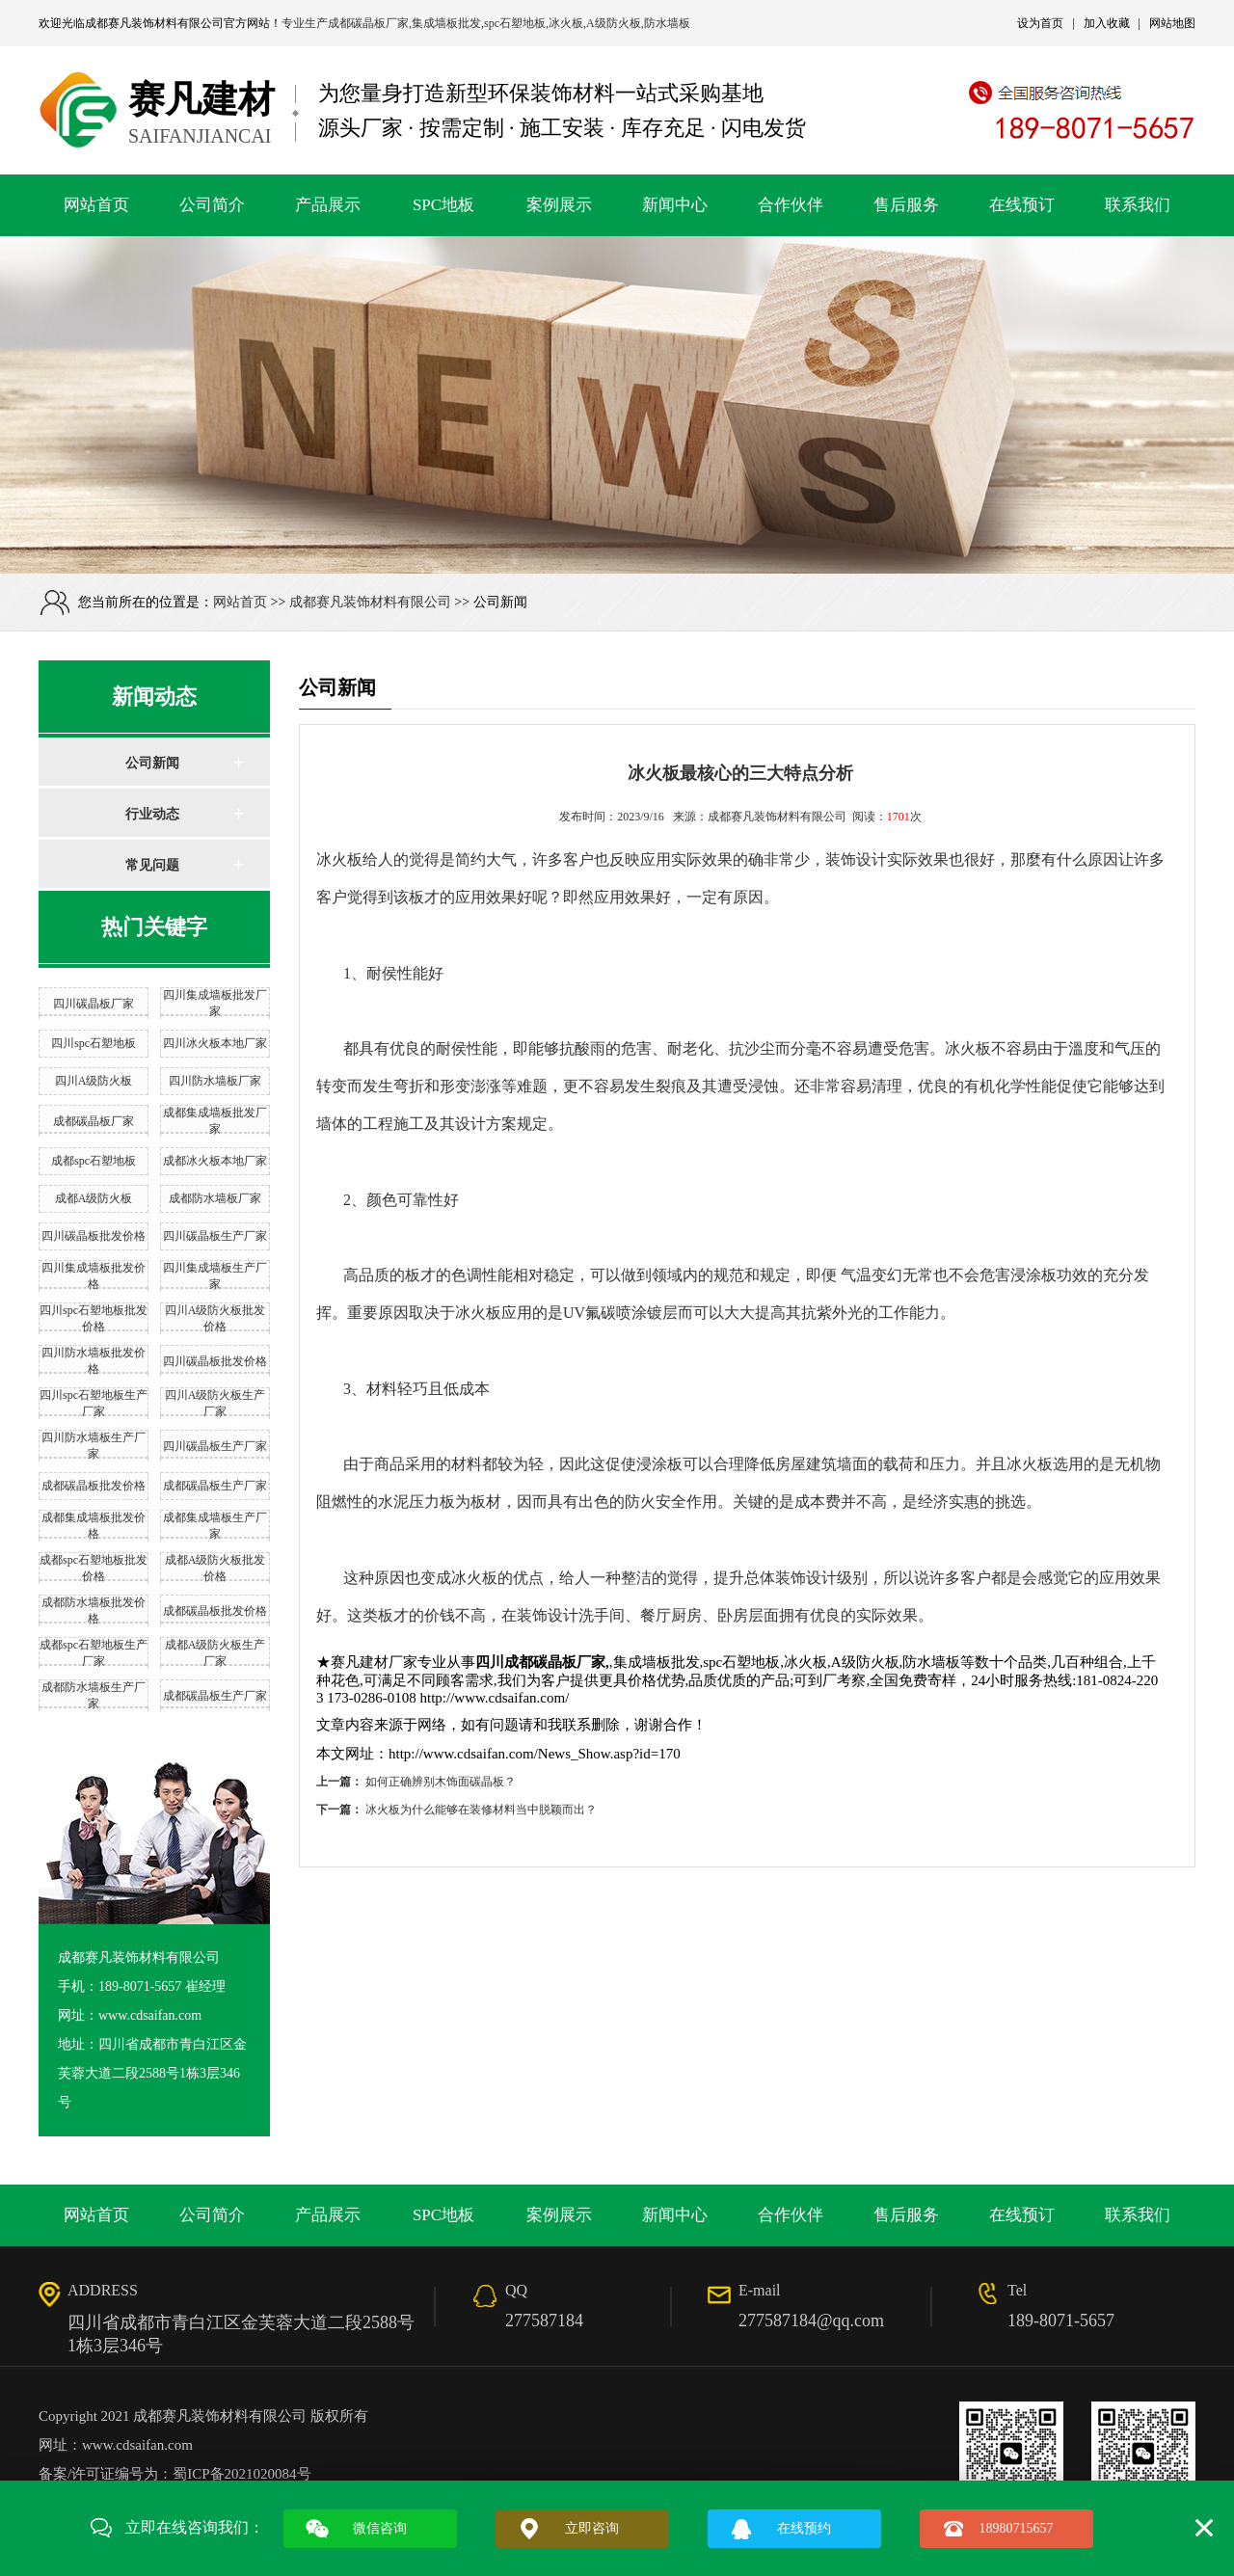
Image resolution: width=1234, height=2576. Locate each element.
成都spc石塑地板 (93, 1160)
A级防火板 (613, 23)
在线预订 (1022, 205)
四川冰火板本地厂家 (215, 1043)
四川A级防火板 (94, 1080)
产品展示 (328, 205)
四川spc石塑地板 (93, 1043)
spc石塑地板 (515, 23)
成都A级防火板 (94, 1198)
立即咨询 (592, 2528)
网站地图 (1172, 23)
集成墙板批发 (446, 23)
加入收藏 (1107, 23)
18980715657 (1016, 2528)
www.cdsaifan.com (137, 2445)
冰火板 (566, 23)
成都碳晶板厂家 (368, 23)
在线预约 (804, 2528)
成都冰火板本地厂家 (215, 1160)
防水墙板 (667, 23)
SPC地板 (443, 205)
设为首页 (1040, 23)
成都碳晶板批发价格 (93, 1485)
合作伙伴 (790, 205)
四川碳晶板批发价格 (93, 1236)
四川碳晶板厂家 (93, 1003)
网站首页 (96, 205)
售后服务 (906, 205)
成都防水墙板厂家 (215, 1198)
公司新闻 (152, 763)
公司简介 (212, 205)
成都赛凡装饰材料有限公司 (154, 23)
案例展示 (559, 205)
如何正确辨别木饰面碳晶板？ (440, 1781)
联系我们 (1137, 205)
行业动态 (152, 814)
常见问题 (152, 865)
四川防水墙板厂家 (215, 1080)
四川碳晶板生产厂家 (215, 1236)
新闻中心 (675, 205)
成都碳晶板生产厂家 (215, 1485)
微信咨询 (380, 2528)
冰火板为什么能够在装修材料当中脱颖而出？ (481, 1809)
